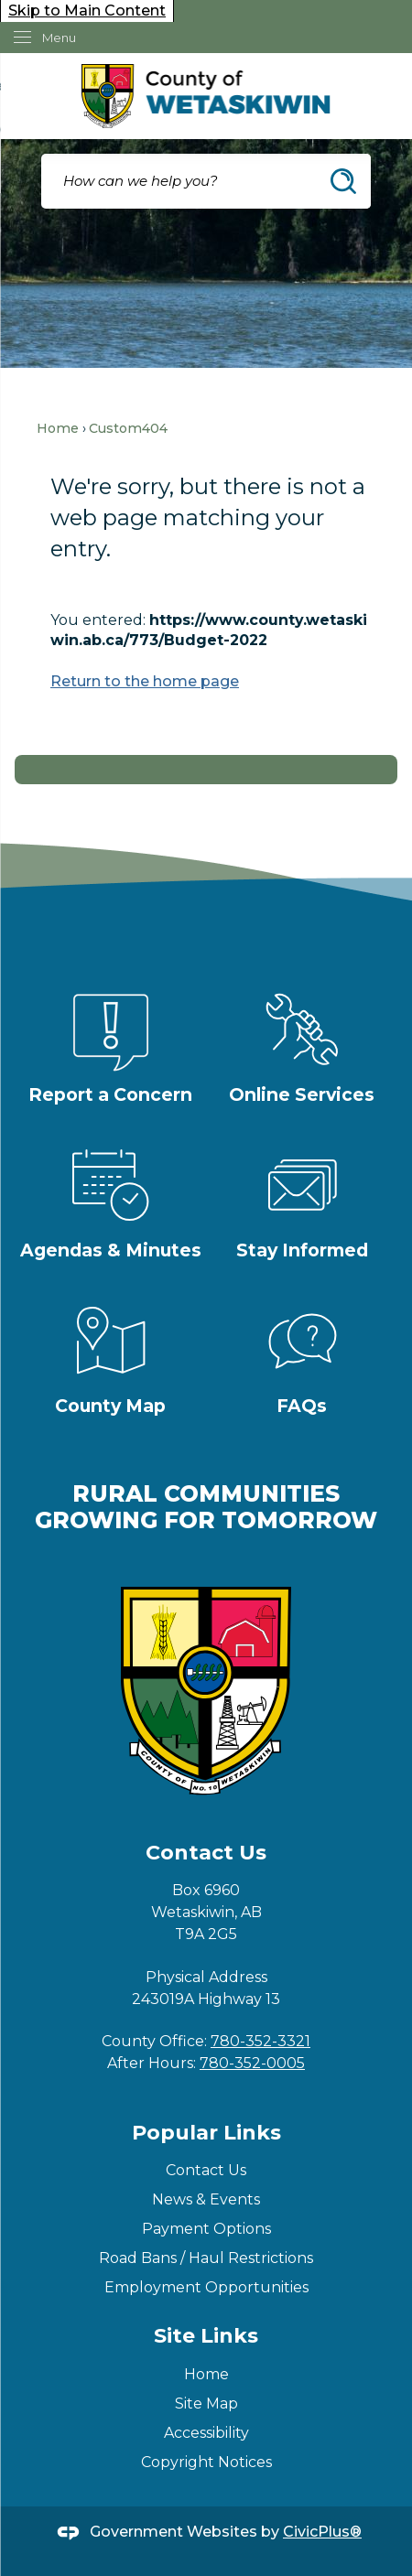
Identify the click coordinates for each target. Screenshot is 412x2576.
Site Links (206, 2335)
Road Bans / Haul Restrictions (206, 2258)
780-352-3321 (260, 2041)
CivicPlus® (322, 2531)
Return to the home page (144, 681)
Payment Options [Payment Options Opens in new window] (206, 2228)
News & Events (206, 2199)
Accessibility (206, 2432)
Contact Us (206, 2170)
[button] (343, 181)
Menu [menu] (59, 37)
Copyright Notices (206, 2462)
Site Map (206, 2403)
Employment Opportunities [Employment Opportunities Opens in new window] (206, 2287)
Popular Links (206, 2132)
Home (58, 428)
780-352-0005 (252, 2063)
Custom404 (128, 428)
